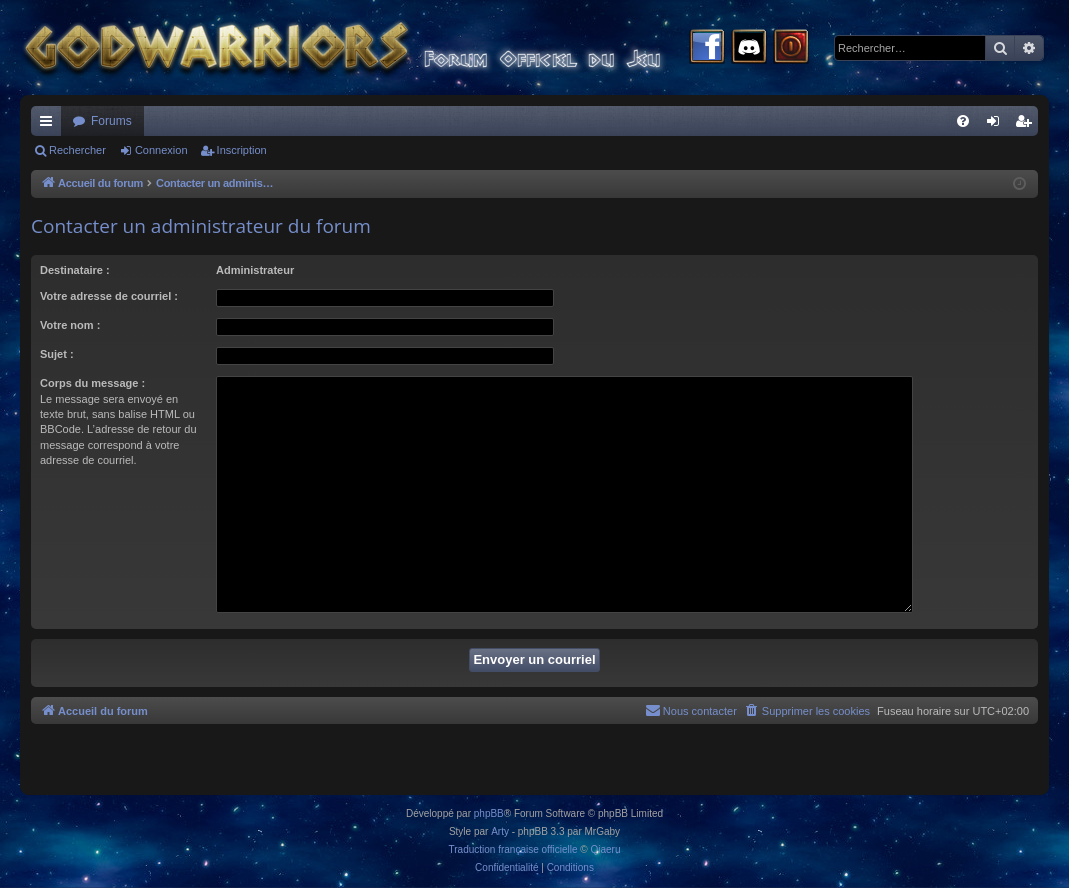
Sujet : (57, 354)
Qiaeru (605, 849)
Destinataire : (75, 270)
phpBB (489, 813)
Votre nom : (70, 325)
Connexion (161, 150)
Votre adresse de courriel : (109, 296)
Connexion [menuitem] (997, 125)
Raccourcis (50, 125)
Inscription (242, 150)
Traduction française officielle (513, 849)
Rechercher (77, 150)
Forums (111, 121)
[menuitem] (963, 121)
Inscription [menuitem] (1027, 125)
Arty (500, 831)
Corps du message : (92, 383)
